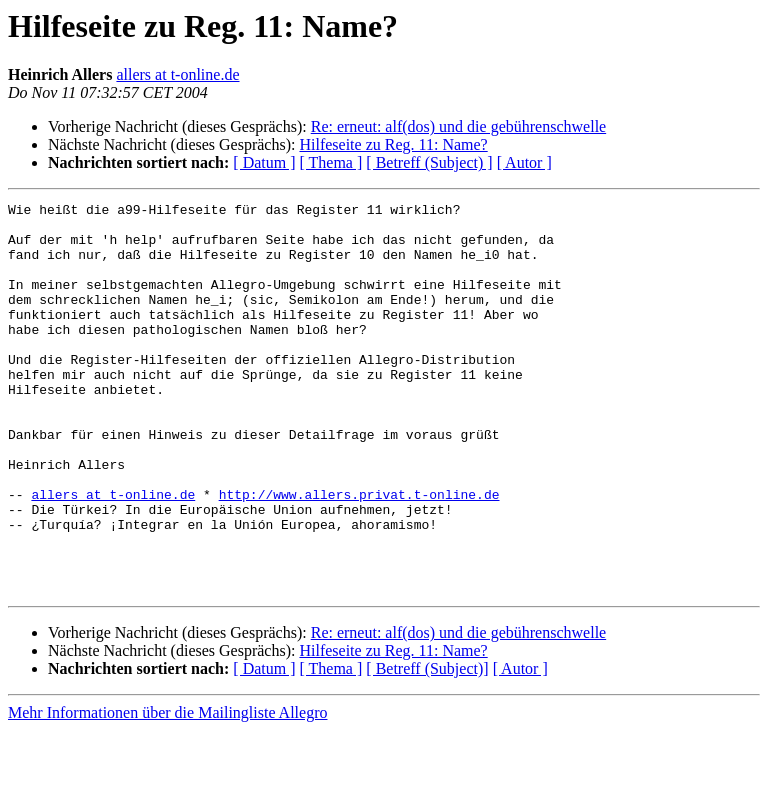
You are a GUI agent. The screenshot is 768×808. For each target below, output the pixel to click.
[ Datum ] (264, 162)
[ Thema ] (331, 162)
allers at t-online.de (177, 74)
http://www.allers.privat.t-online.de (359, 554)
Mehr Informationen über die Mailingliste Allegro (167, 790)
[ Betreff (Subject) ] (429, 162)
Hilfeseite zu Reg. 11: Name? (393, 144)
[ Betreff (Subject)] (427, 746)
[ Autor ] (524, 162)
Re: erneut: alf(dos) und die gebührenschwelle (458, 126)
